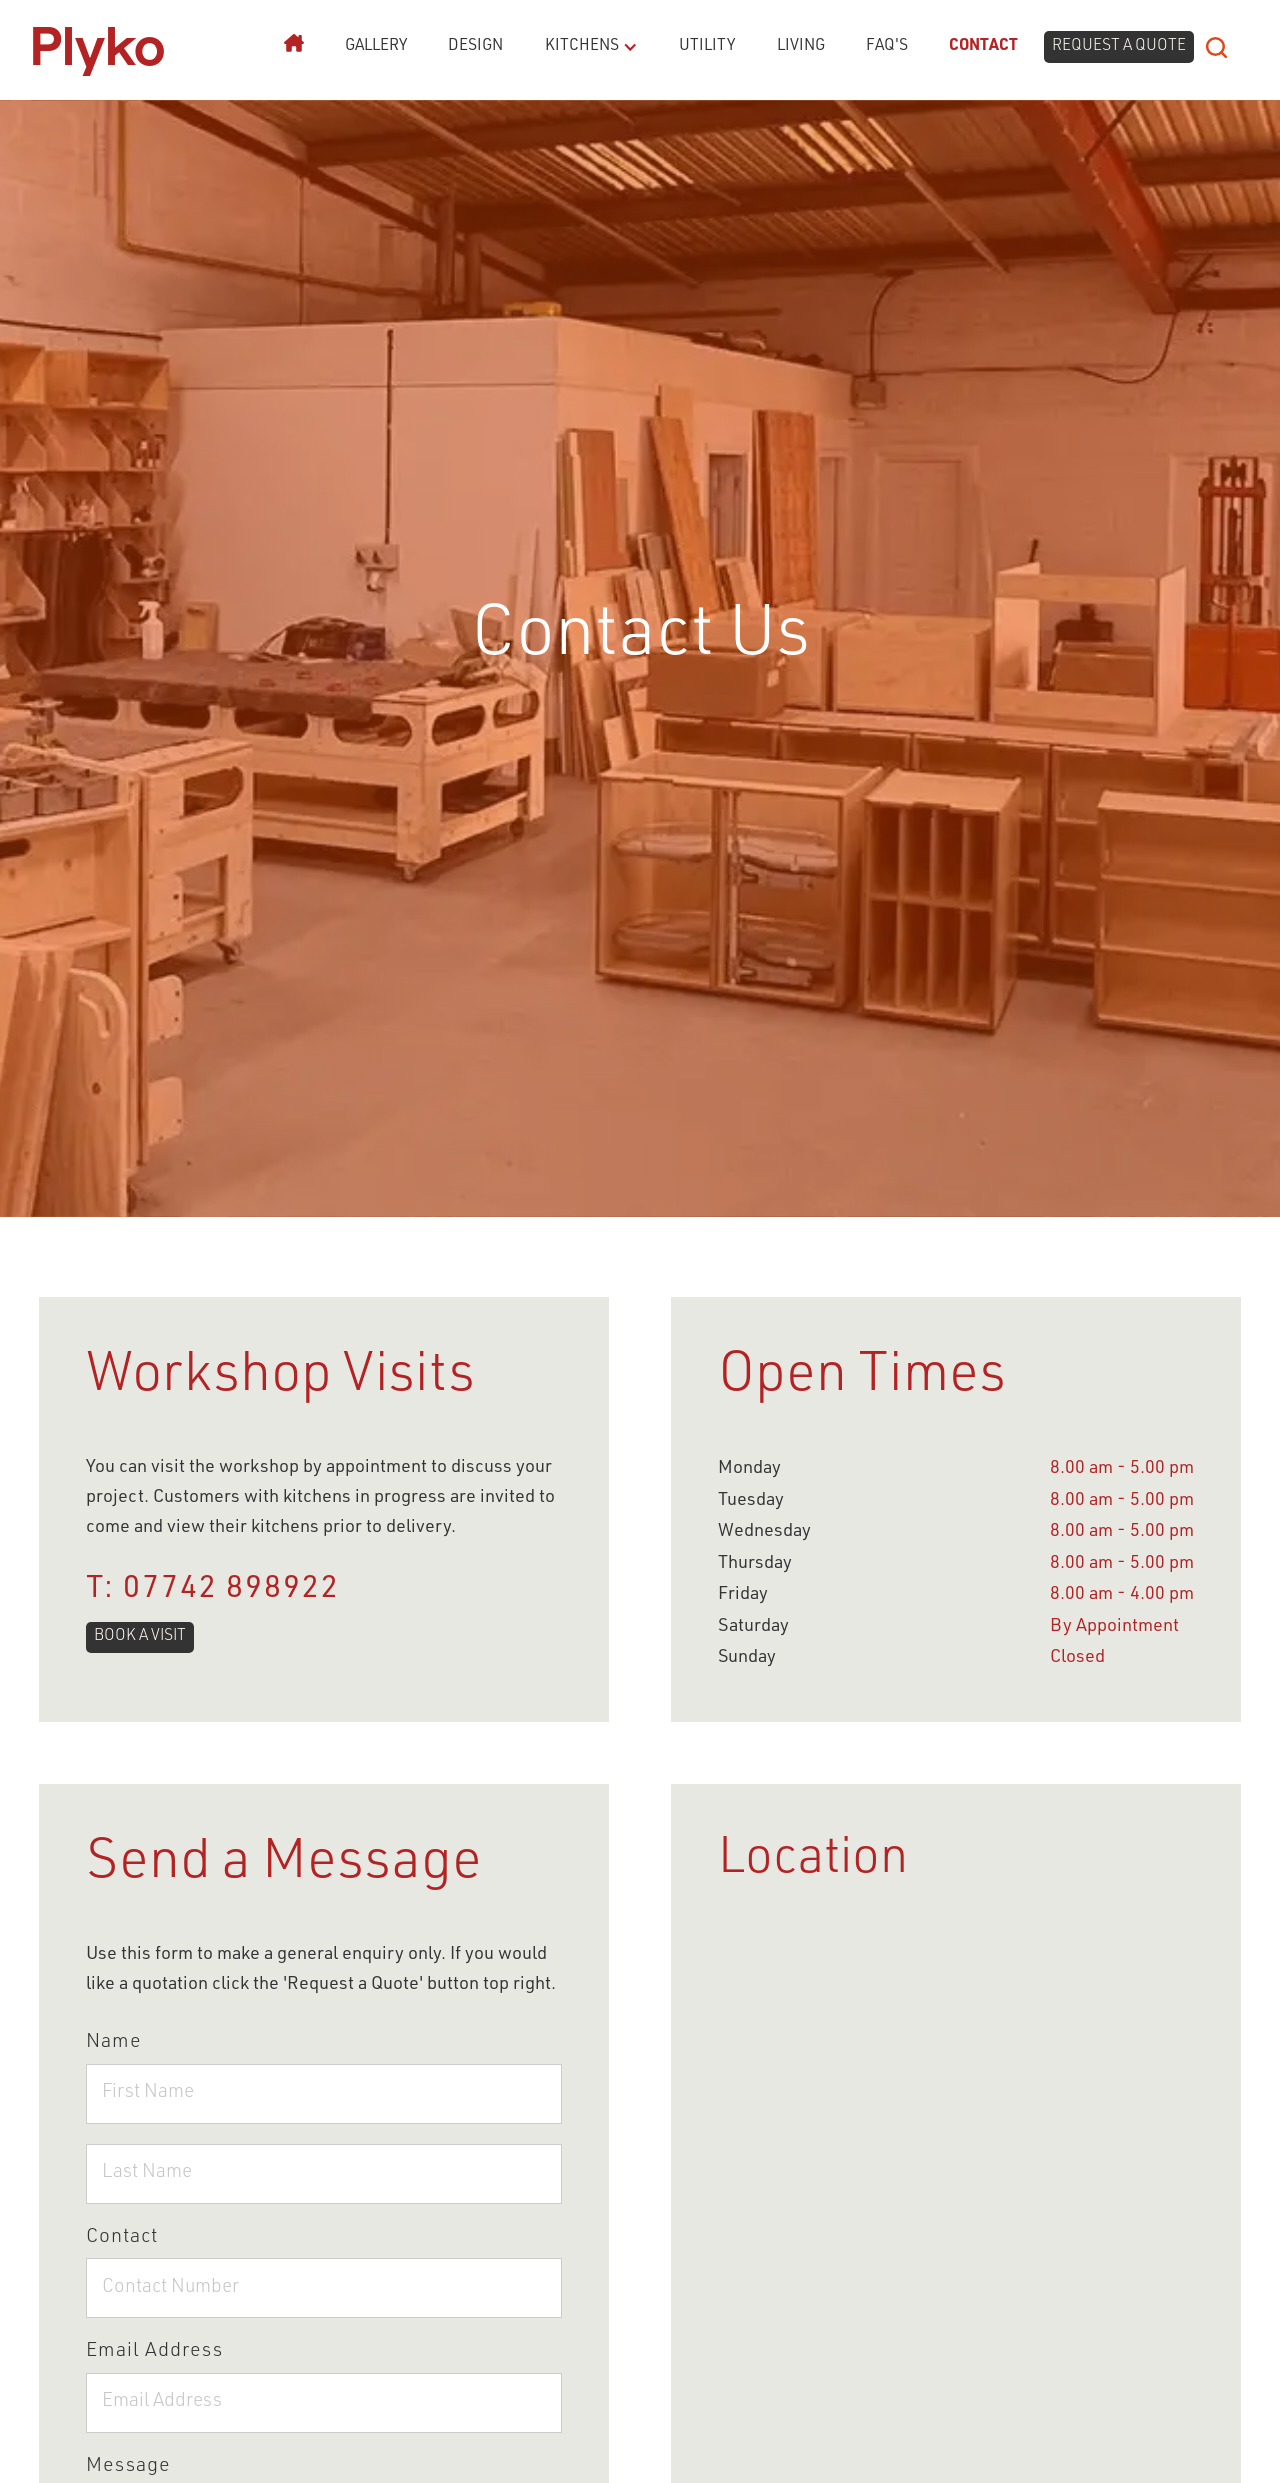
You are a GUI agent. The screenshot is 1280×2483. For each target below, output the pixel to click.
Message (128, 2467)
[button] (583, 47)
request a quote (1119, 46)
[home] (98, 47)
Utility (707, 46)
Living (801, 46)
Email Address (154, 2352)
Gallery (376, 46)
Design (475, 46)
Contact (983, 46)
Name (114, 2043)
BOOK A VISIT (140, 1636)
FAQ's (887, 46)
